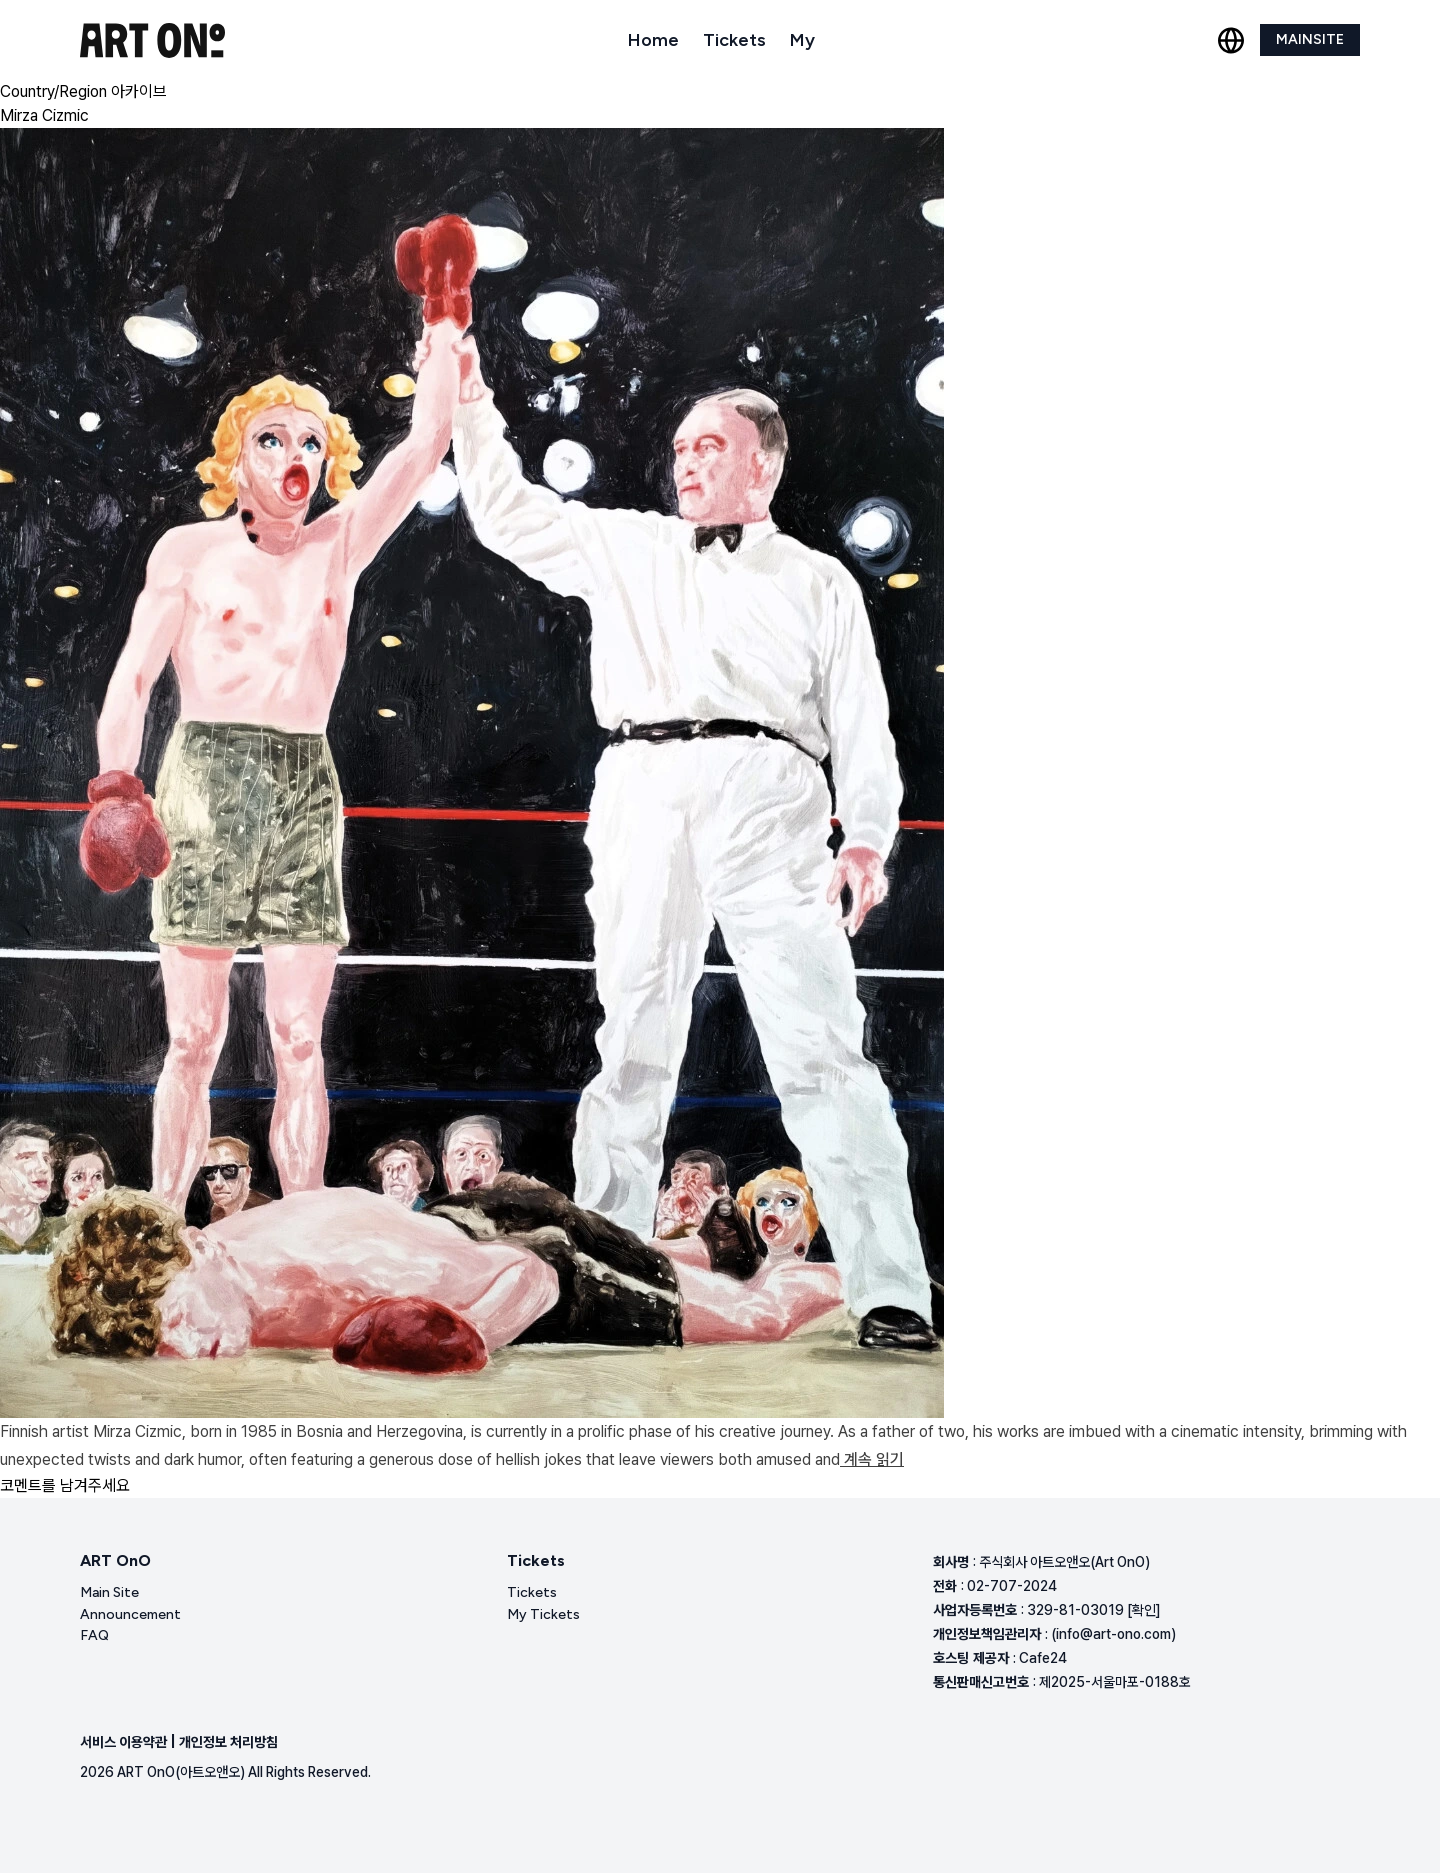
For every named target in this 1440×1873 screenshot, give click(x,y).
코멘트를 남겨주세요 (65, 1485)
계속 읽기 (872, 1459)
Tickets (734, 40)
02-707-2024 (1012, 1586)
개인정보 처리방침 (228, 1742)
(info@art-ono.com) (1113, 1634)
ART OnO (115, 1560)
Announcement (130, 1614)
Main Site (109, 1592)
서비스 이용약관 (123, 1742)
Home (653, 40)
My (802, 40)
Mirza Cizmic (44, 115)
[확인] (1144, 1610)
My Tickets (543, 1614)
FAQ (94, 1635)
